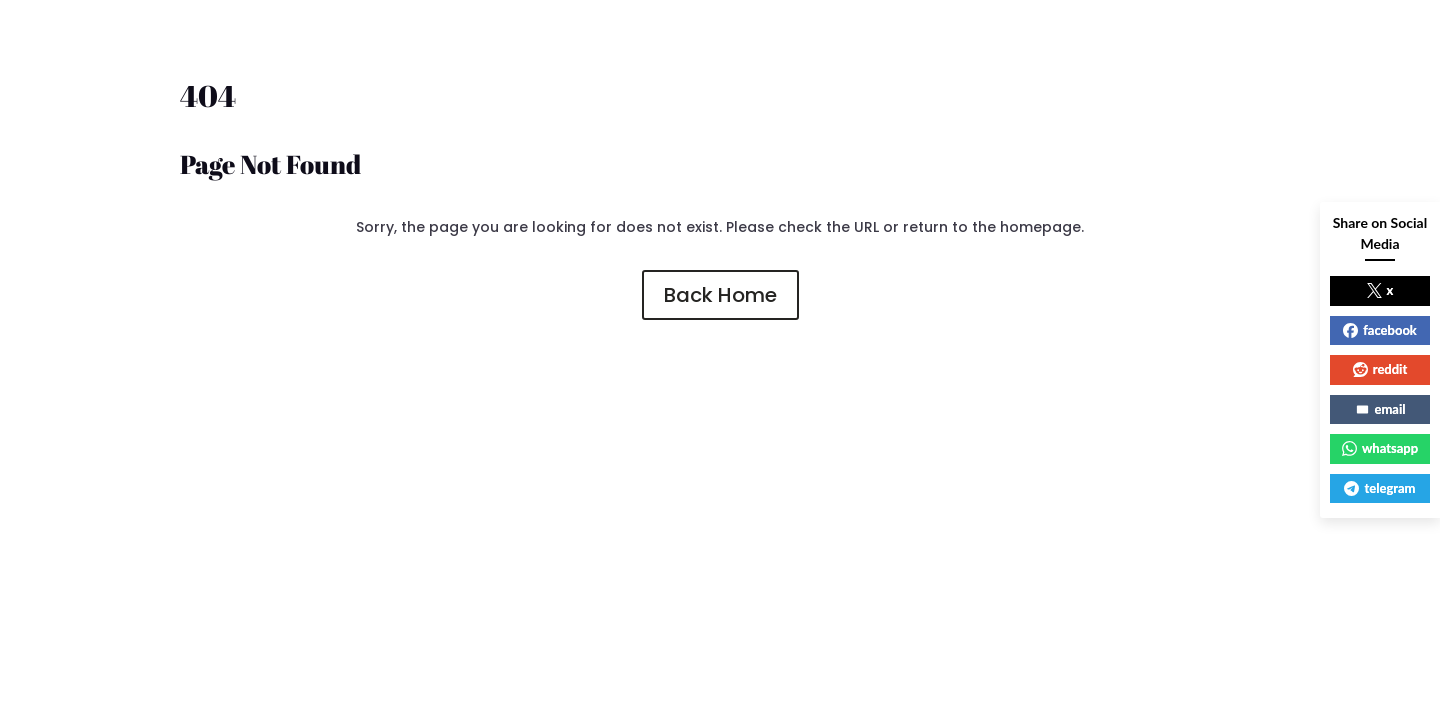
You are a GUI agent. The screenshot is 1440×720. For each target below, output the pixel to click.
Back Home (720, 295)
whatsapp (1380, 448)
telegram (1379, 488)
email (1380, 409)
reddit (1380, 369)
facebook (1380, 330)
